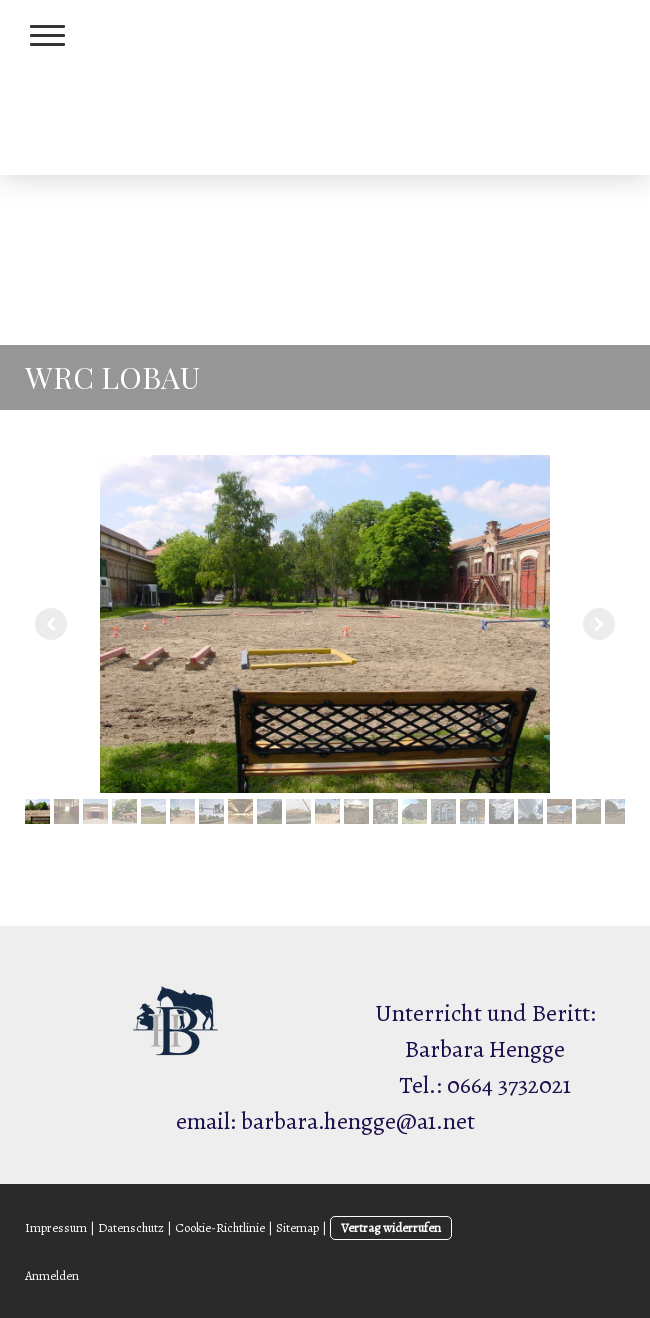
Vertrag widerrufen (391, 1227)
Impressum (56, 1227)
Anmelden (52, 1275)
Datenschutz (131, 1227)
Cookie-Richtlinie (220, 1227)
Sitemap (297, 1227)
